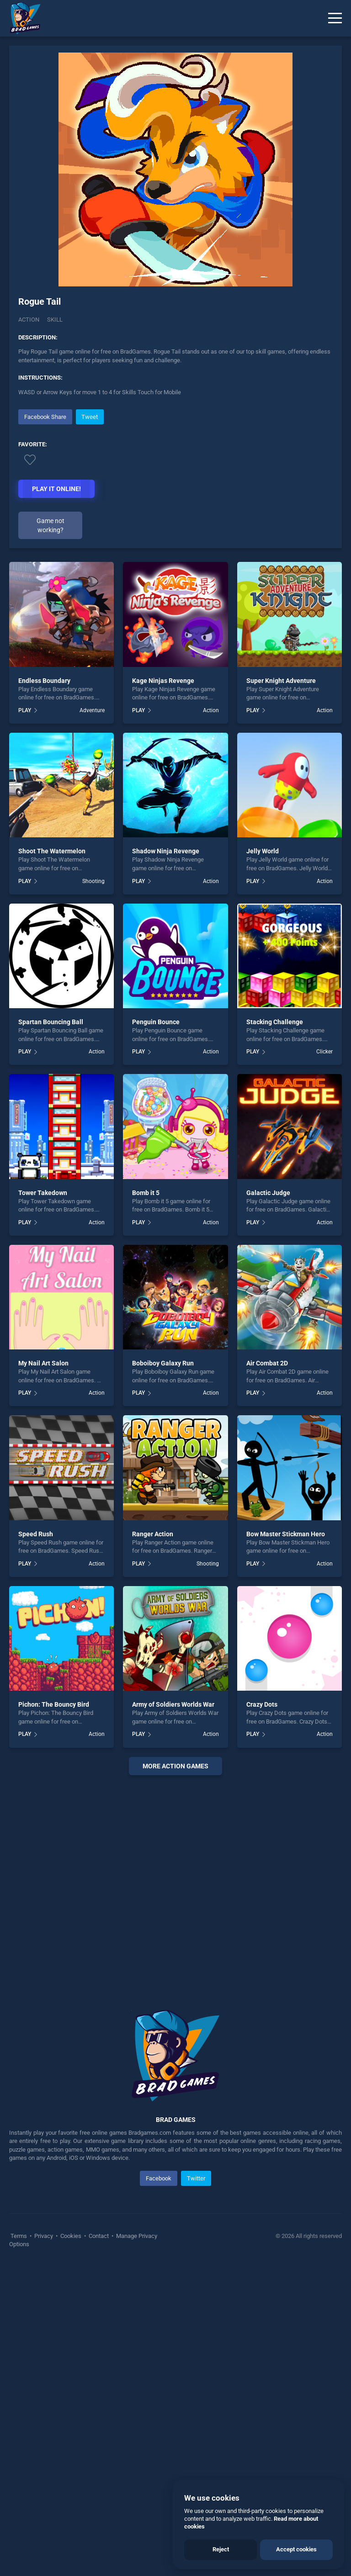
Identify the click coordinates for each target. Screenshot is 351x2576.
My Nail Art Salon (43, 1363)
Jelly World (262, 851)
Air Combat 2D (267, 1363)
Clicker (324, 1051)
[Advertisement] (175, 1881)
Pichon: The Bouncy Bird (53, 1704)
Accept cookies (296, 2549)
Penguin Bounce (156, 1022)
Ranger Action (152, 1534)
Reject (221, 2549)
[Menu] (335, 18)
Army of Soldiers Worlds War (173, 1704)
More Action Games (175, 1766)
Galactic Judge (268, 1192)
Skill (55, 319)
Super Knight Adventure (281, 680)
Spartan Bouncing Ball (50, 1022)
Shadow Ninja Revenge (165, 851)
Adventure (92, 710)
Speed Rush (35, 1534)
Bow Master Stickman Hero (285, 1534)
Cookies (71, 2235)
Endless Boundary (44, 680)
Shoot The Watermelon (51, 851)
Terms (19, 2235)
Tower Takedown (42, 1192)
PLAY (24, 710)
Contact (98, 2235)
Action (28, 319)
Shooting (93, 881)
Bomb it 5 (146, 1192)
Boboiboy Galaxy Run (163, 1363)
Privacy (43, 2235)
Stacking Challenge (274, 1022)
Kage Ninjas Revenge (163, 680)
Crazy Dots (261, 1704)
